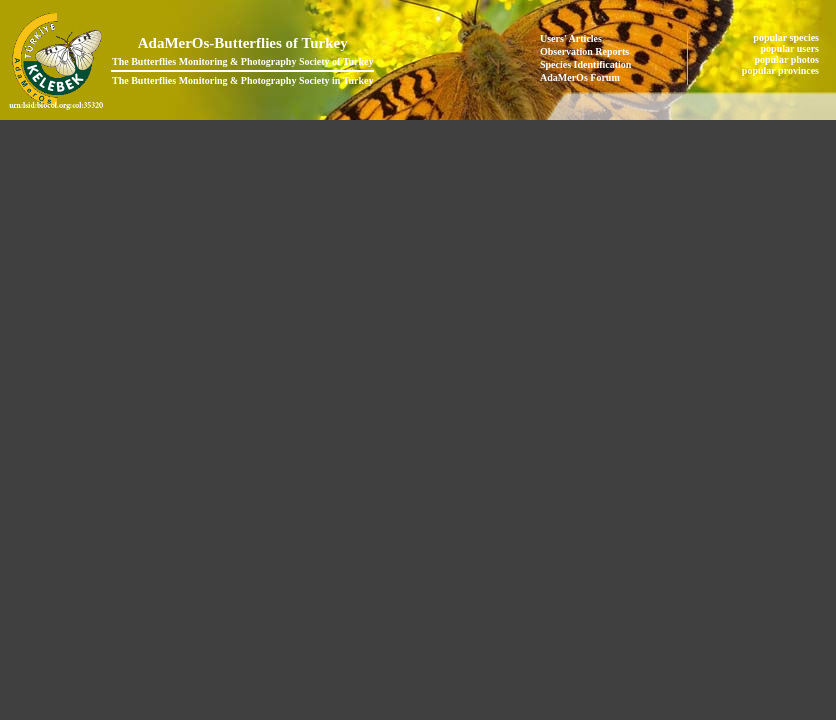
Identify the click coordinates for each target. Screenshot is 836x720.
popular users (791, 48)
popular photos (787, 59)
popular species (787, 37)
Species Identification (585, 64)
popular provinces (782, 70)
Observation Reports (584, 51)
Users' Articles (571, 38)
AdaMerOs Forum (580, 77)
